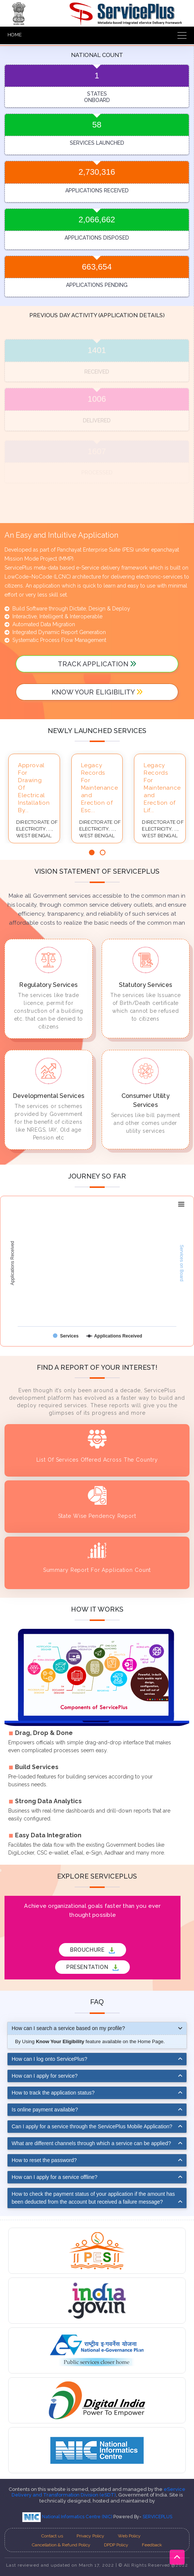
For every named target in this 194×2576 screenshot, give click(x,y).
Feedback (152, 2545)
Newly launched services (97, 731)
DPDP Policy (116, 2545)
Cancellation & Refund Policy (61, 2545)
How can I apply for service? (45, 2076)
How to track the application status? (53, 2093)
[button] (91, 852)
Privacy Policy (90, 2536)
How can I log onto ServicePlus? (49, 2059)
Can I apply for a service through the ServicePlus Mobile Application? (92, 2126)
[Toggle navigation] (179, 35)
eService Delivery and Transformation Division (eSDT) (99, 2492)
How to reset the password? (44, 2160)
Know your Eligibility (97, 692)
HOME (15, 34)
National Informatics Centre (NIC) (67, 2516)
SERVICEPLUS (157, 2516)
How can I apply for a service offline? (55, 2177)
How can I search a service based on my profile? (68, 2028)
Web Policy (129, 2536)
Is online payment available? (45, 2110)
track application (97, 664)
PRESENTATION (92, 1967)
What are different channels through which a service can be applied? (91, 2143)
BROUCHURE (92, 1950)
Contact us (52, 2536)
